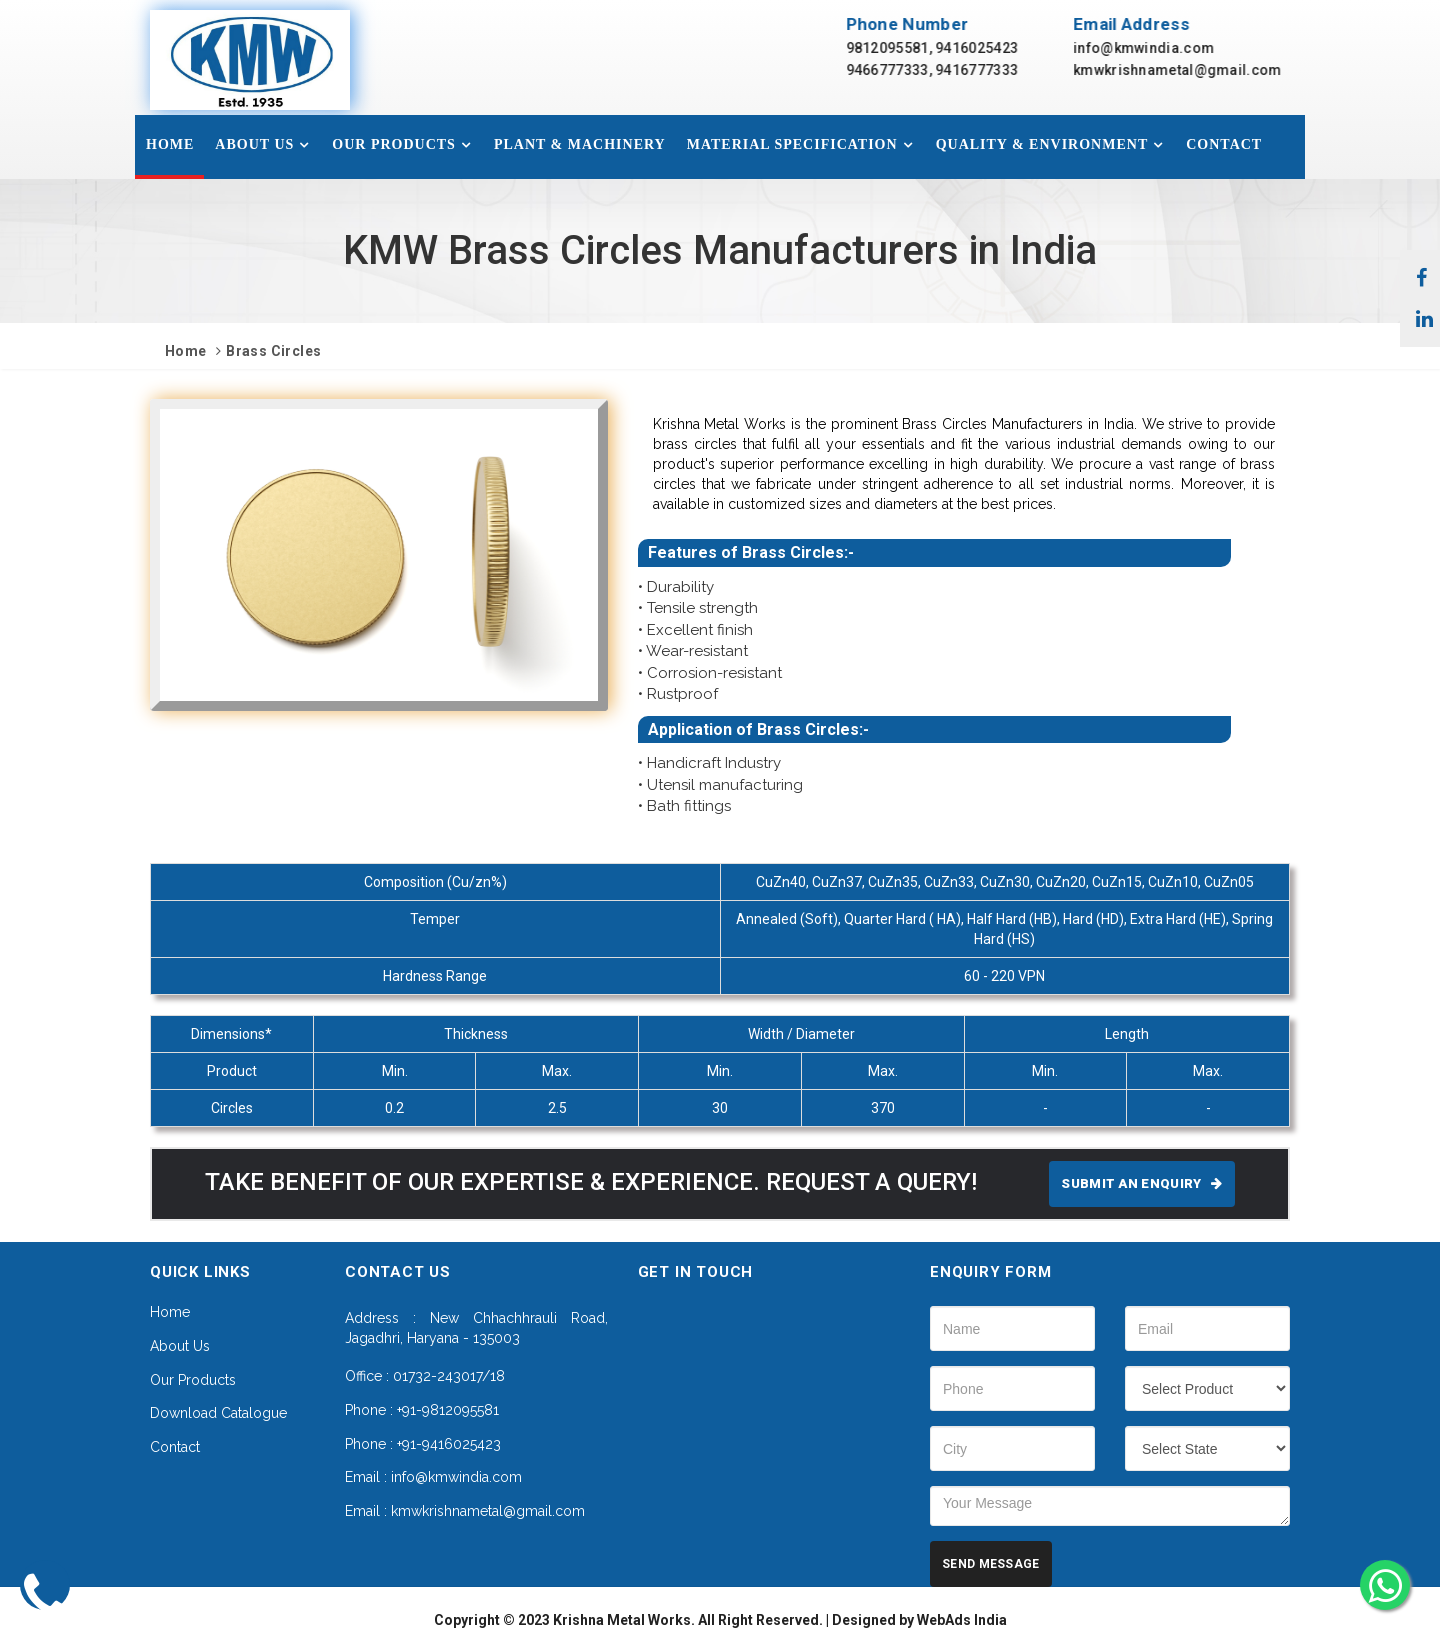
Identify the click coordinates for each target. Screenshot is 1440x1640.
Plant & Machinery (580, 145)
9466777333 (905, 70)
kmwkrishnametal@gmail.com (1196, 70)
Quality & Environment (1042, 145)
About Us (254, 145)
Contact (1224, 145)
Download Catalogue (218, 1413)
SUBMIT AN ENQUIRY (1141, 1183)
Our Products (394, 145)
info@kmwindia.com (1162, 48)
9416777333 (995, 70)
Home (170, 145)
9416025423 (995, 48)
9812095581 (905, 48)
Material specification (792, 145)
